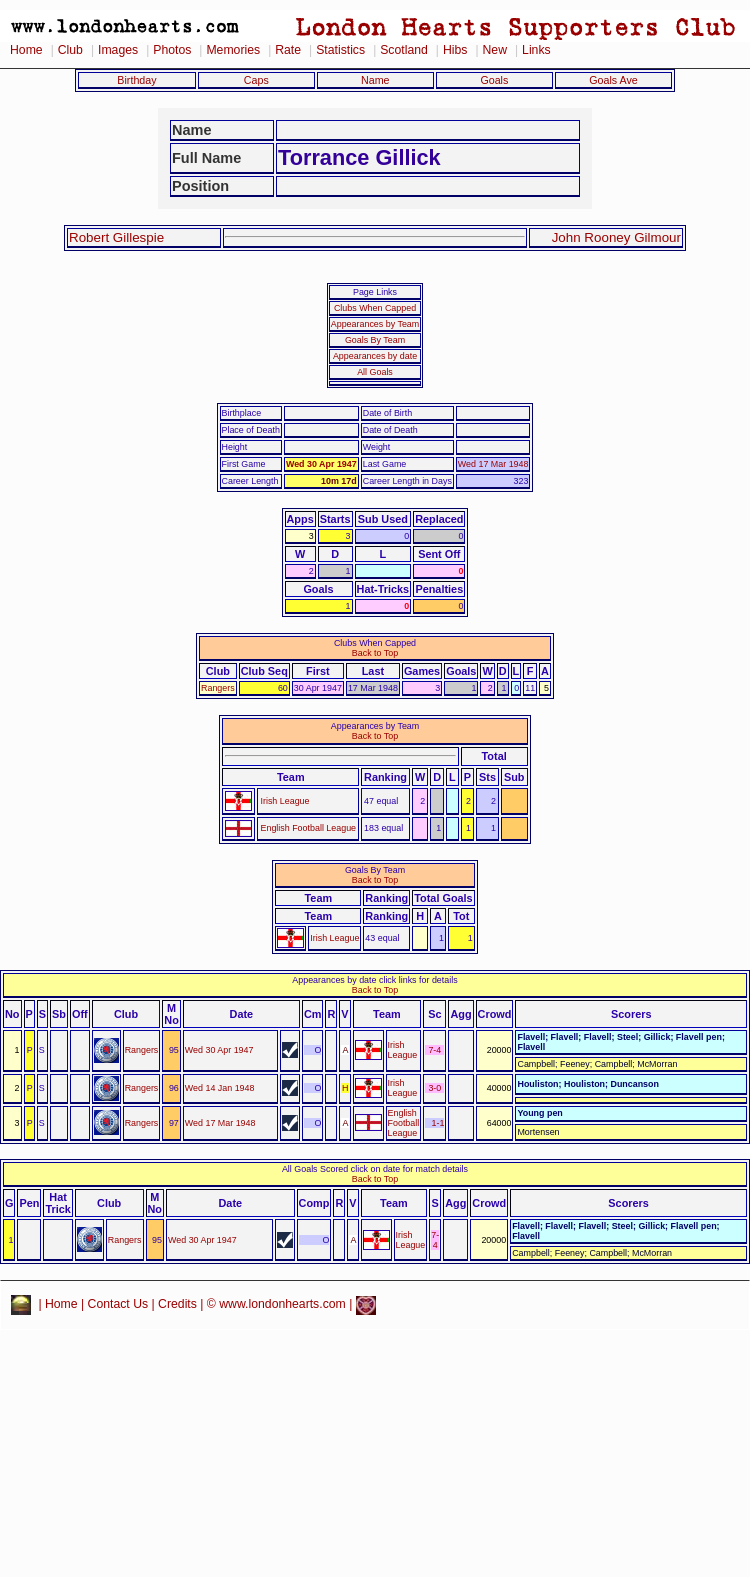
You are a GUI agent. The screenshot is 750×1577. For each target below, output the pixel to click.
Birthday (136, 80)
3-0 (434, 1088)
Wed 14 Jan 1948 (220, 1088)
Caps (256, 80)
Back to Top (375, 653)
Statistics (340, 50)
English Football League (308, 828)
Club (70, 50)
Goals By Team (375, 340)
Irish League (284, 801)
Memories (233, 50)
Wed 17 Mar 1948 (493, 464)
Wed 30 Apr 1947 (321, 464)
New (495, 50)
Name (375, 80)
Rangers (218, 688)
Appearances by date (375, 356)
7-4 (434, 1050)
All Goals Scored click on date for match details (375, 1169)
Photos (172, 50)
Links (536, 50)
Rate (288, 50)
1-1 (438, 1123)
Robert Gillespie (116, 237)
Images (118, 50)
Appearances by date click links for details (374, 980)
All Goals (375, 372)
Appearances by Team (375, 324)
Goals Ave (613, 80)
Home (26, 50)
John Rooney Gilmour (616, 237)
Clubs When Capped (375, 308)
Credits (177, 1304)
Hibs (455, 50)
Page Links (375, 292)
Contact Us (118, 1304)
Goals (494, 80)
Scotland (404, 50)
